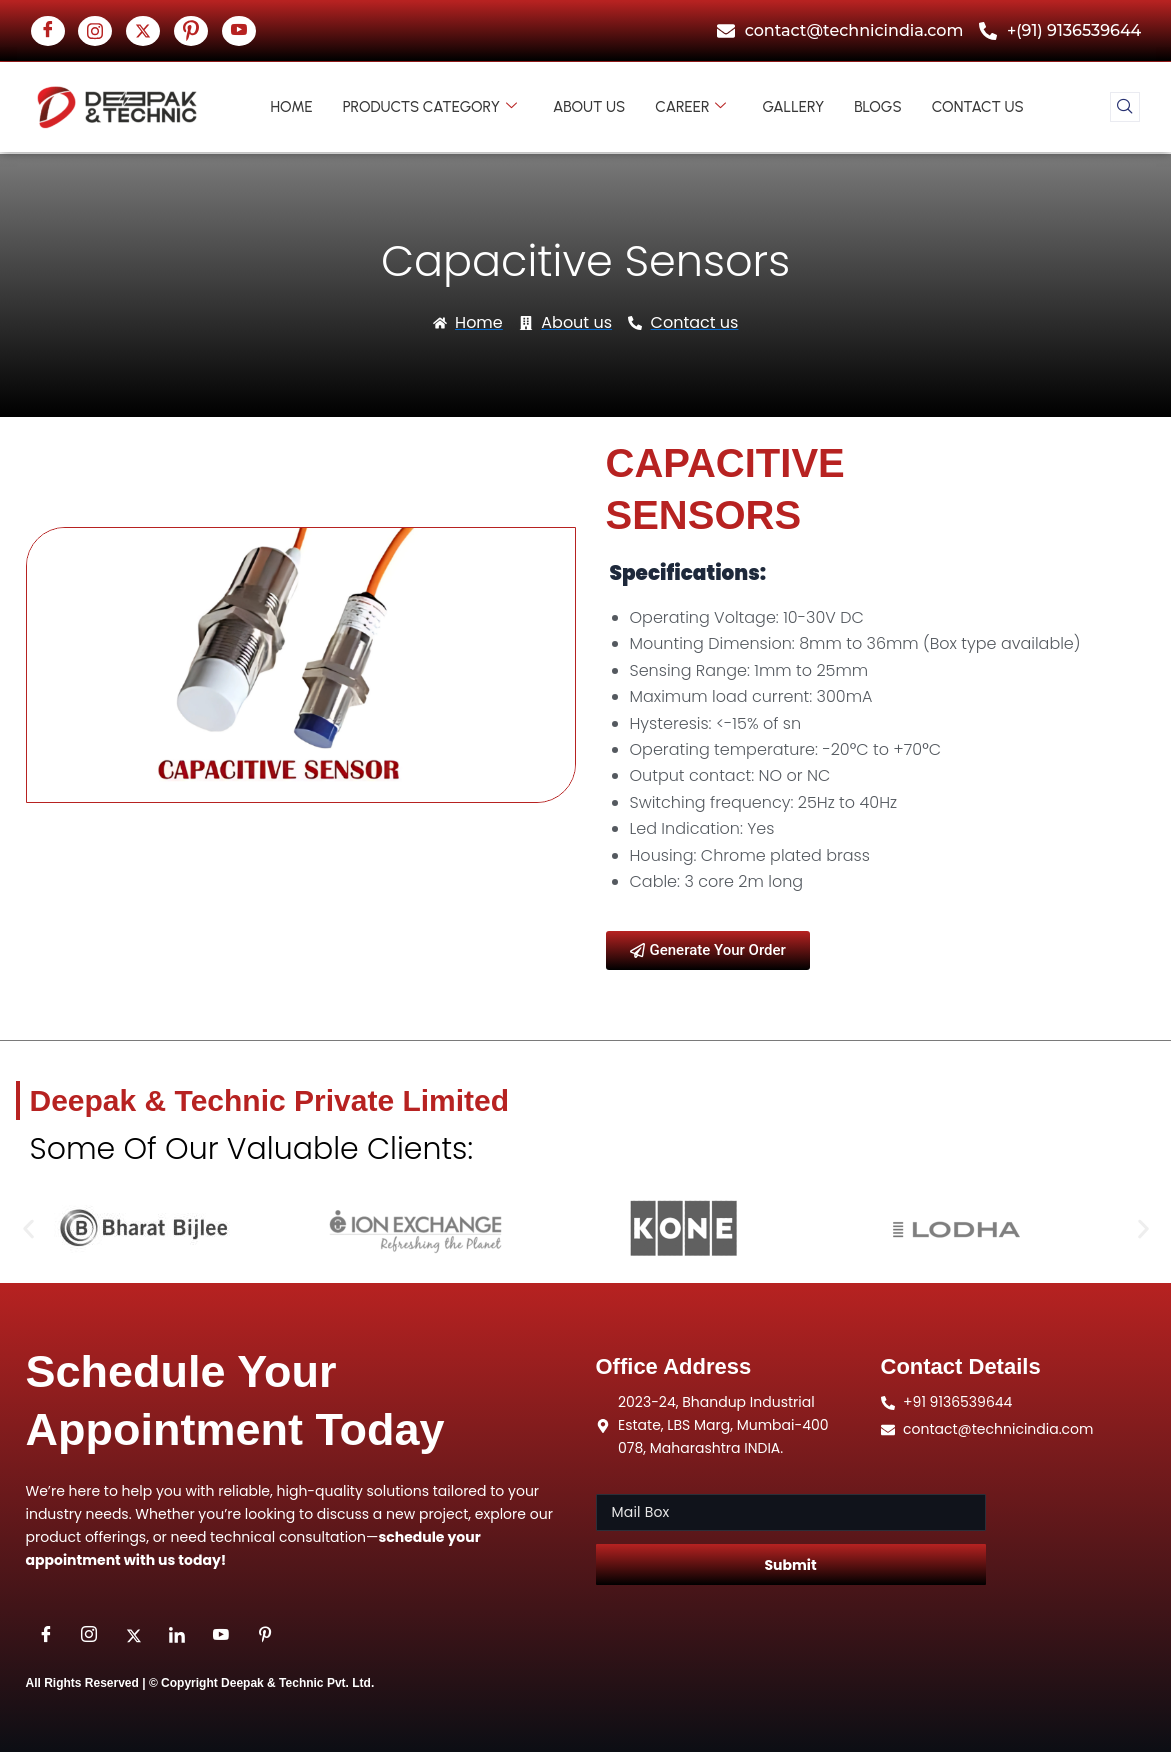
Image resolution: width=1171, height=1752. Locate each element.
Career (690, 107)
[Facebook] (48, 31)
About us (589, 107)
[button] (28, 1229)
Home (292, 107)
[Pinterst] (191, 31)
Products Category (430, 107)
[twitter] (143, 31)
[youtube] (239, 31)
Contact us (978, 107)
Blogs (877, 107)
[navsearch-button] (1125, 107)
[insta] (95, 31)
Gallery (793, 107)
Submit (790, 1565)
